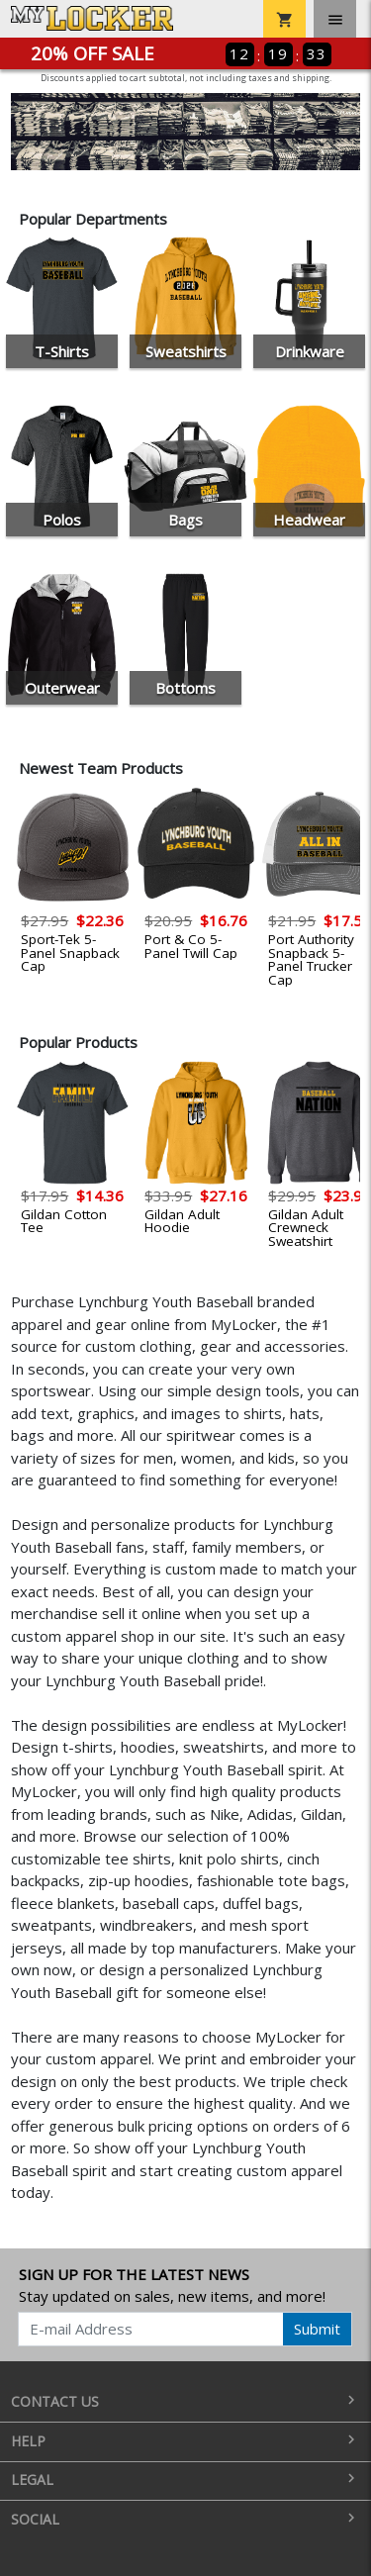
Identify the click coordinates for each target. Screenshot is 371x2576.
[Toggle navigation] (335, 19)
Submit (317, 2328)
